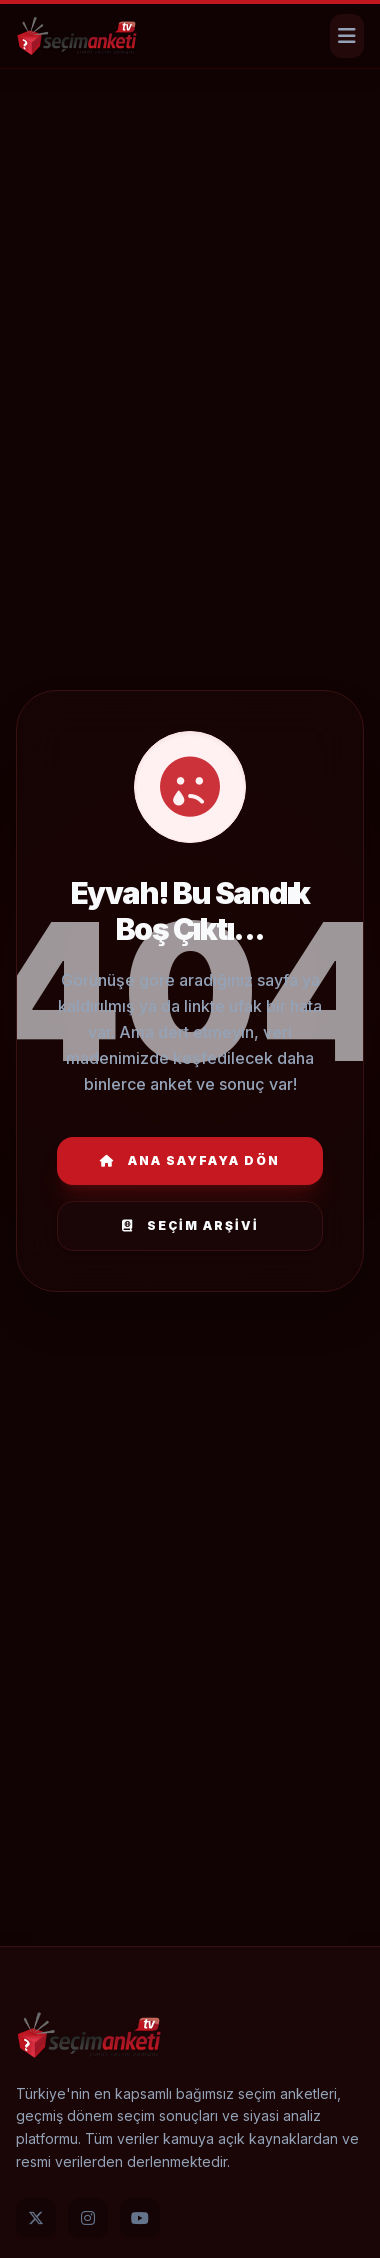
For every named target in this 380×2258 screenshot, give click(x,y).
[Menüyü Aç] (347, 36)
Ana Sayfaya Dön (190, 1160)
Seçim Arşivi (190, 1225)
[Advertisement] (187, 135)
